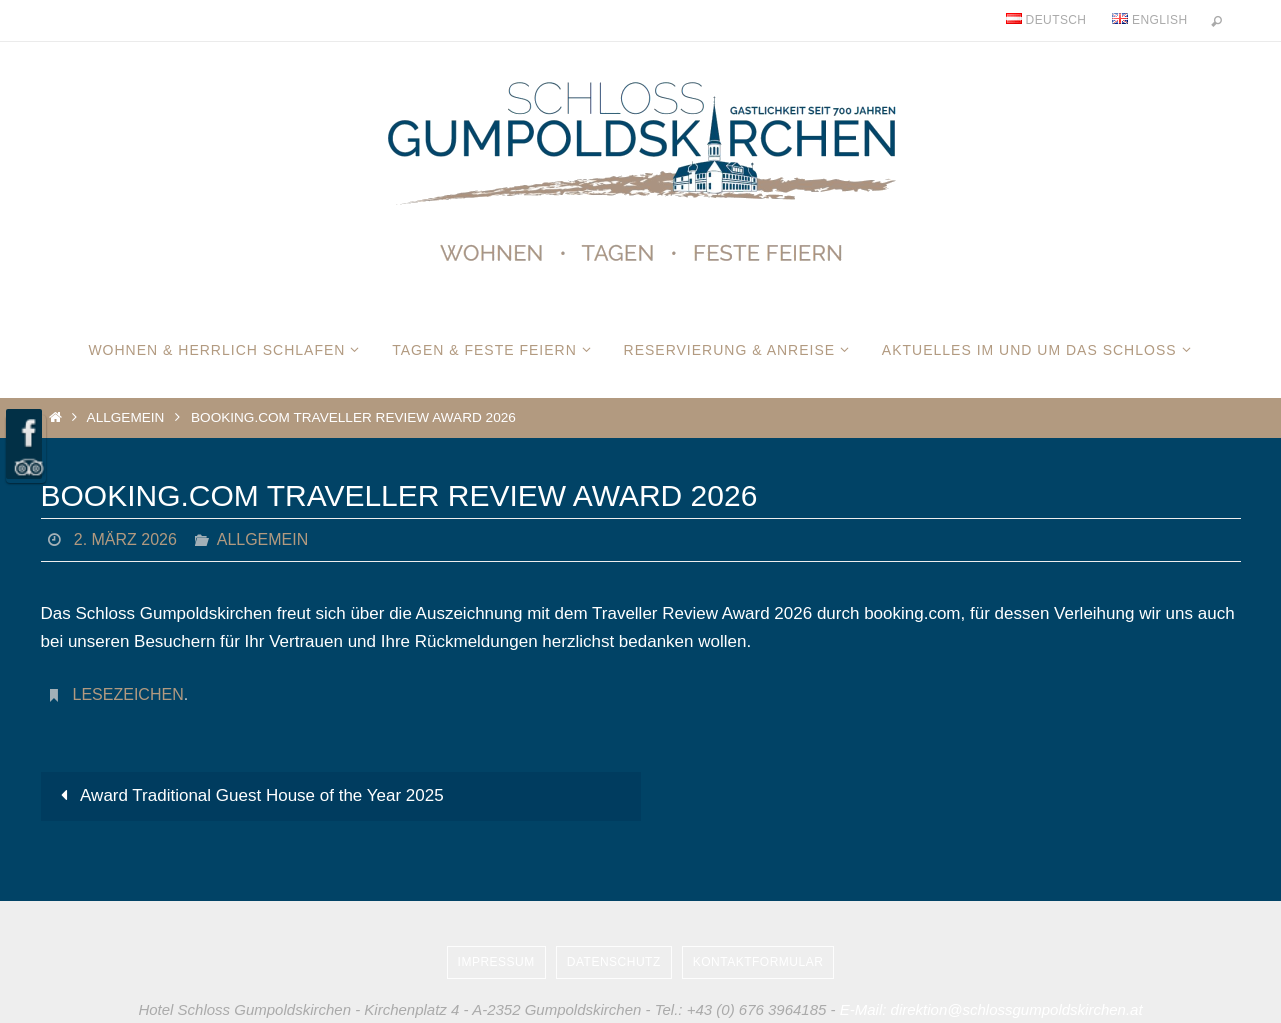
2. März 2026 (125, 539)
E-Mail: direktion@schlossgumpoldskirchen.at (991, 1009)
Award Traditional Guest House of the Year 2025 (248, 795)
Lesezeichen (128, 694)
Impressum (496, 962)
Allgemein (126, 417)
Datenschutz (614, 962)
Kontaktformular (758, 962)
